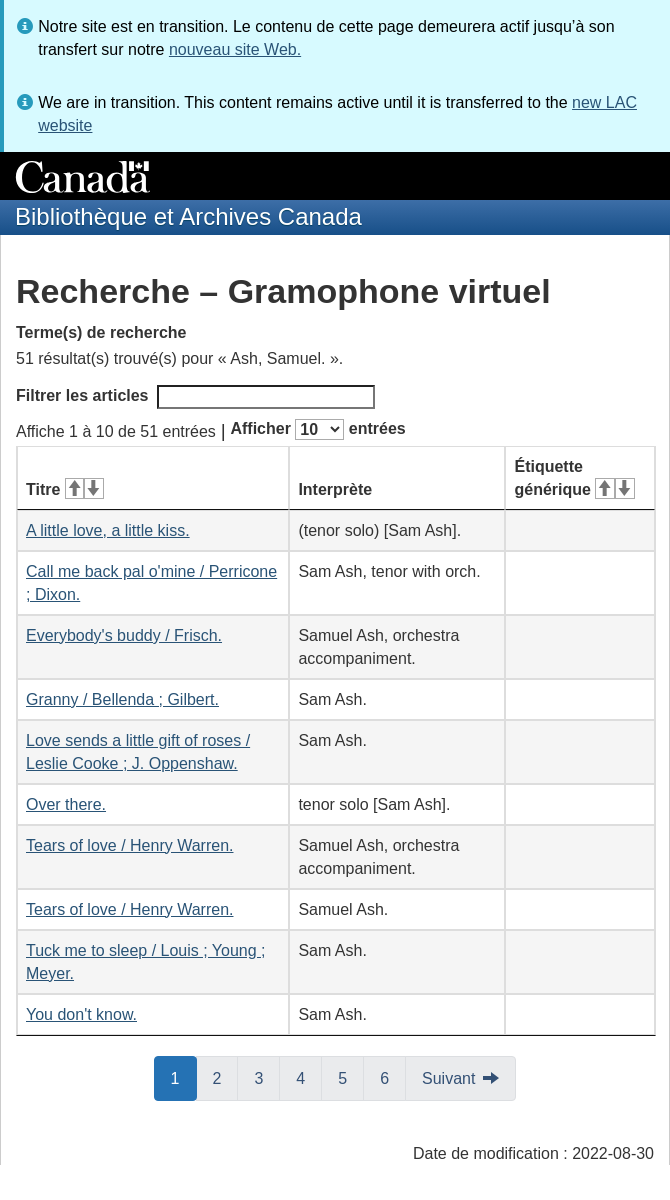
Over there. (66, 804)
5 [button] (351, 1077)
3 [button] (267, 1077)
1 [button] (184, 1077)
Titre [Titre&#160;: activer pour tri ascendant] (65, 489)
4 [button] (309, 1077)
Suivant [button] (448, 1078)
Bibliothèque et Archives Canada (188, 216)
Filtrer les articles (195, 397)
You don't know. (81, 1014)
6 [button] (393, 1077)
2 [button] (226, 1077)
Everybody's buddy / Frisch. (124, 635)
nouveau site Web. (235, 49)
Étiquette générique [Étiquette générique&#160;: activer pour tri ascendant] (574, 478)
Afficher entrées (317, 429)
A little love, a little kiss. (108, 530)
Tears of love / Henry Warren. (129, 845)
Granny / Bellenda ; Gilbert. (122, 699)
